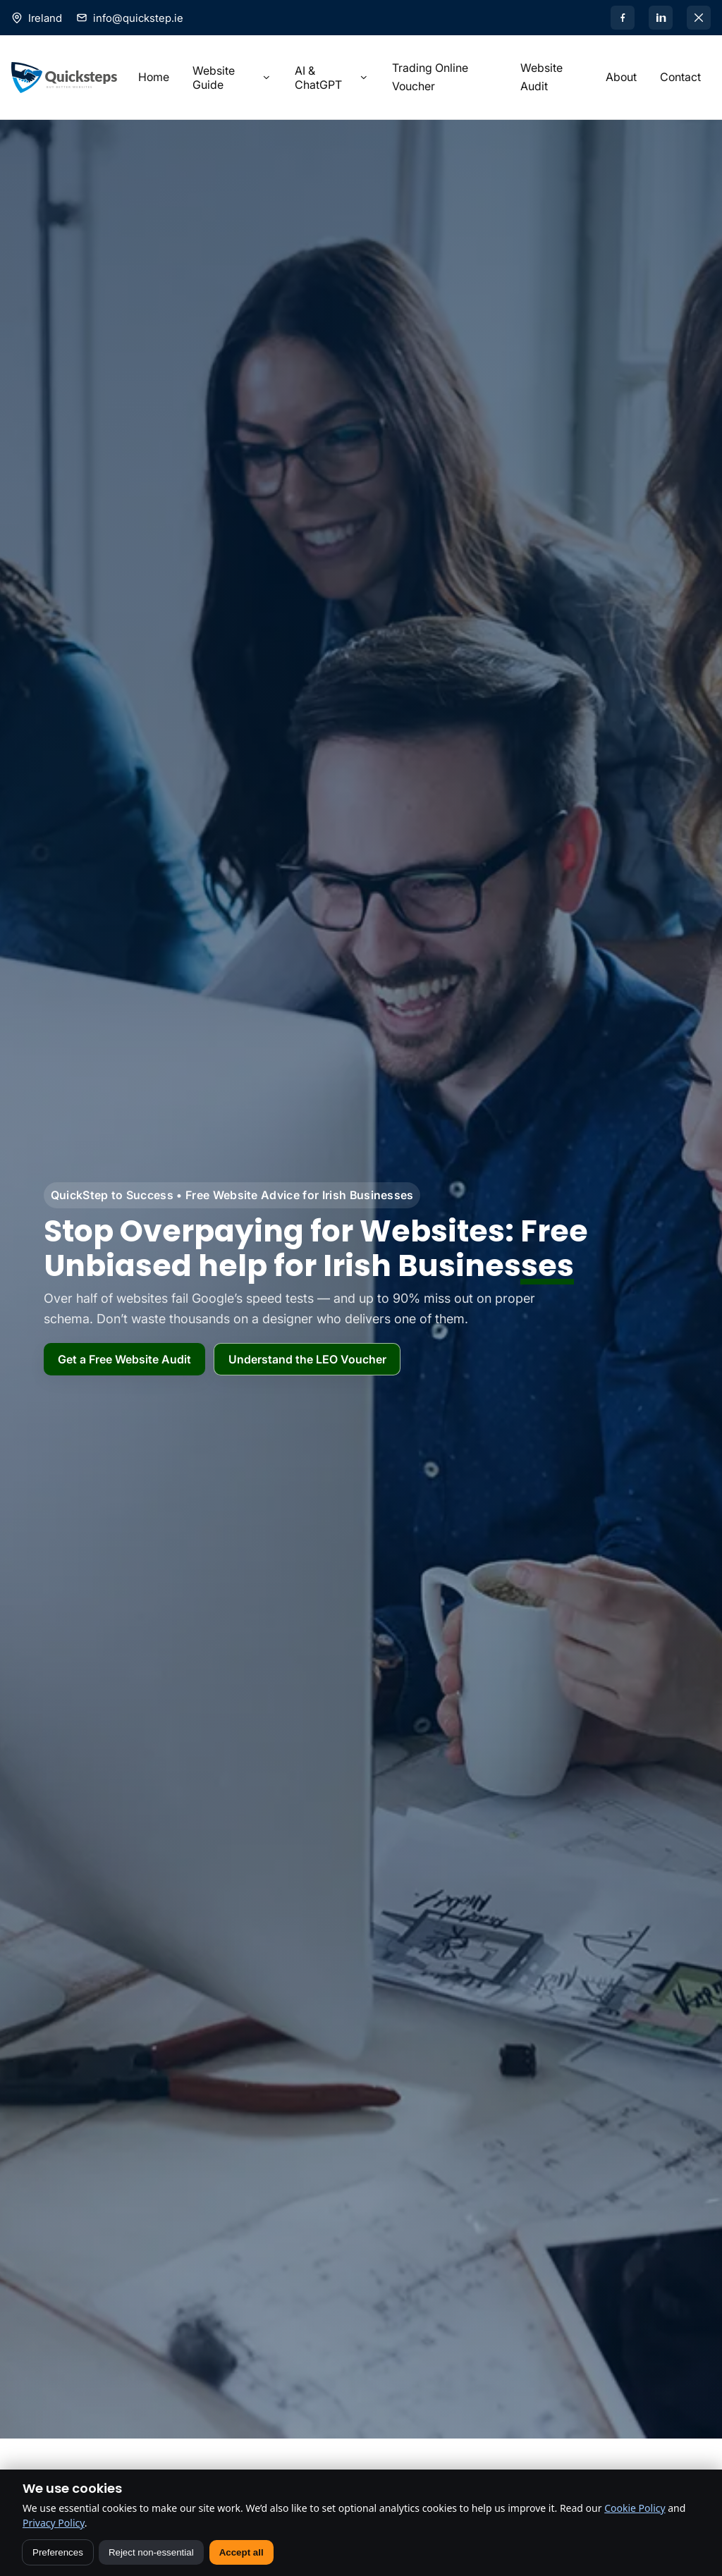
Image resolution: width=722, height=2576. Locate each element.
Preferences (57, 2552)
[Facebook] (623, 18)
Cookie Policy (634, 2508)
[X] (699, 18)
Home (153, 77)
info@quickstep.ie (138, 18)
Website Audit (541, 77)
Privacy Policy (54, 2522)
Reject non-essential (151, 2552)
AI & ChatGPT (332, 77)
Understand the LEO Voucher (307, 1359)
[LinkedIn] (661, 18)
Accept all (241, 2552)
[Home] (64, 77)
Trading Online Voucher (430, 77)
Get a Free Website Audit (124, 1359)
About (621, 77)
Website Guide (231, 77)
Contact (680, 77)
